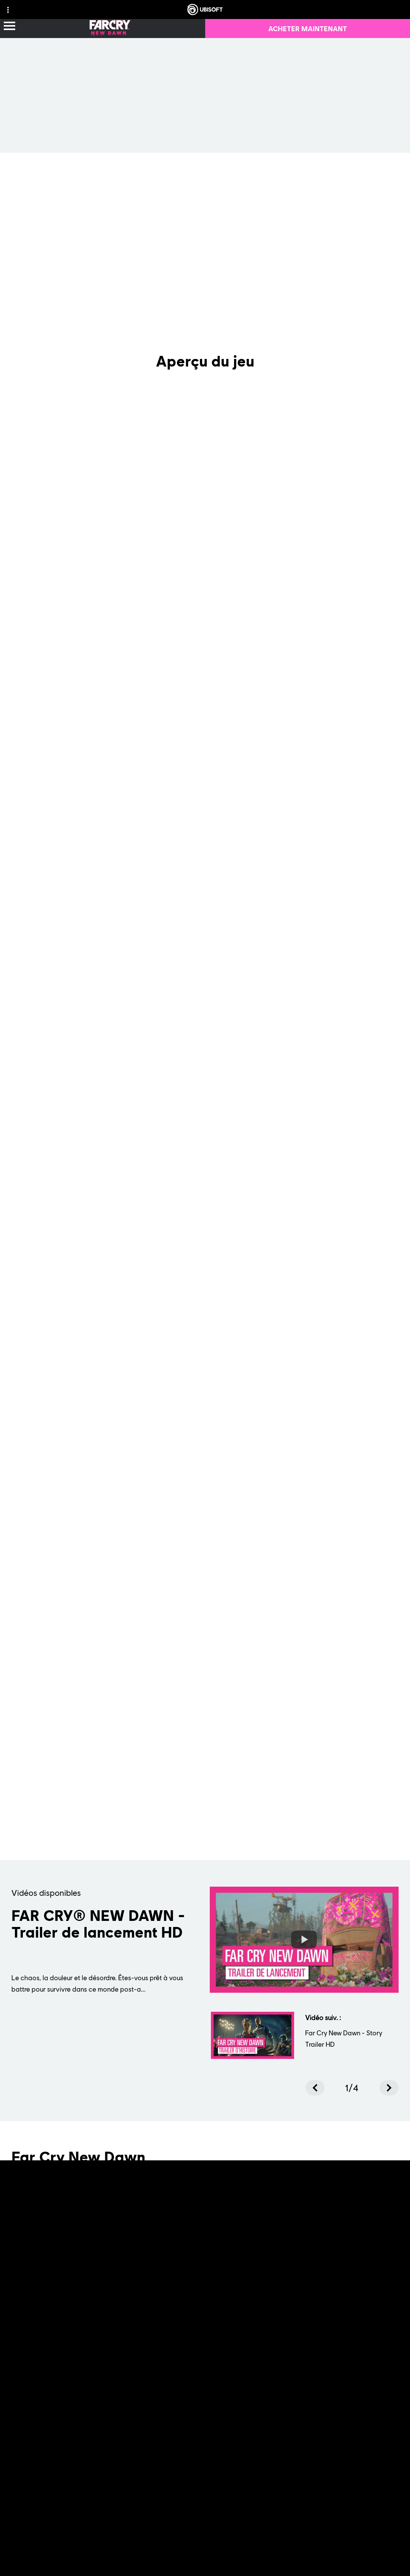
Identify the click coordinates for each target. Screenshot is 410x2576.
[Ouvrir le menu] (9, 26)
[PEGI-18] (340, 2313)
